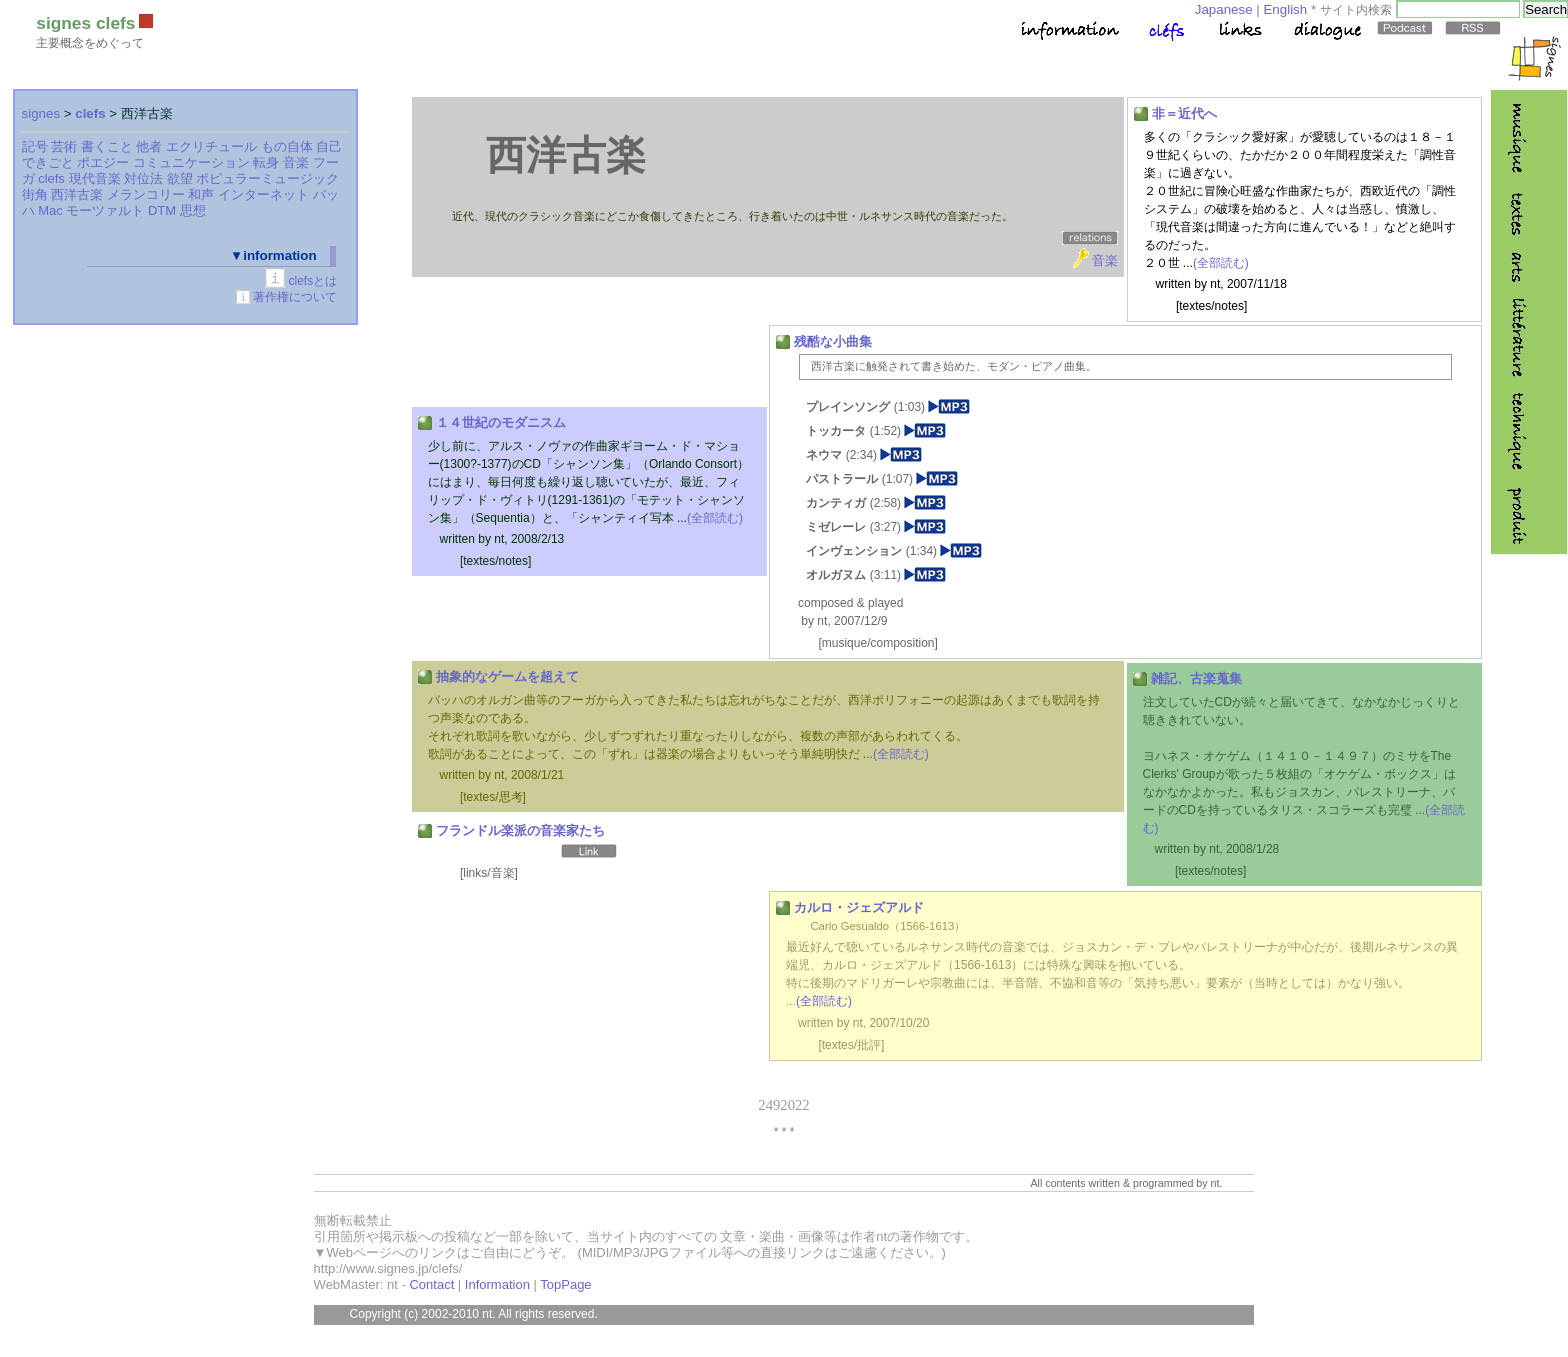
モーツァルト (105, 210)
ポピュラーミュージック (267, 178)
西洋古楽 (77, 194)
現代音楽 (95, 178)
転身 (266, 162)
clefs (90, 113)
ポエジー (103, 162)
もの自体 (287, 146)
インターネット (263, 194)
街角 (35, 194)
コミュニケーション (191, 162)
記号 (35, 146)
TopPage (565, 1284)
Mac (50, 210)
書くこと (107, 146)
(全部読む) (1221, 263)
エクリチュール (211, 146)
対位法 (143, 178)
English (1285, 9)
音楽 (296, 162)
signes (41, 113)
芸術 (64, 146)
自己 (329, 146)
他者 (149, 146)
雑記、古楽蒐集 (1196, 678)
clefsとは (313, 281)
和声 (201, 194)
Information (497, 1284)
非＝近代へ (1184, 113)
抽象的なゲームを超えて (507, 676)
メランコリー (146, 194)
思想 (193, 210)
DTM (162, 210)
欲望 (180, 178)
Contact (431, 1284)
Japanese (1224, 9)
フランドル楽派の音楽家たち (520, 830)
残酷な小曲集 (833, 341)
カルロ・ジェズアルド (859, 907)
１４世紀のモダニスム (501, 422)
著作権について (295, 297)
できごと (48, 162)
